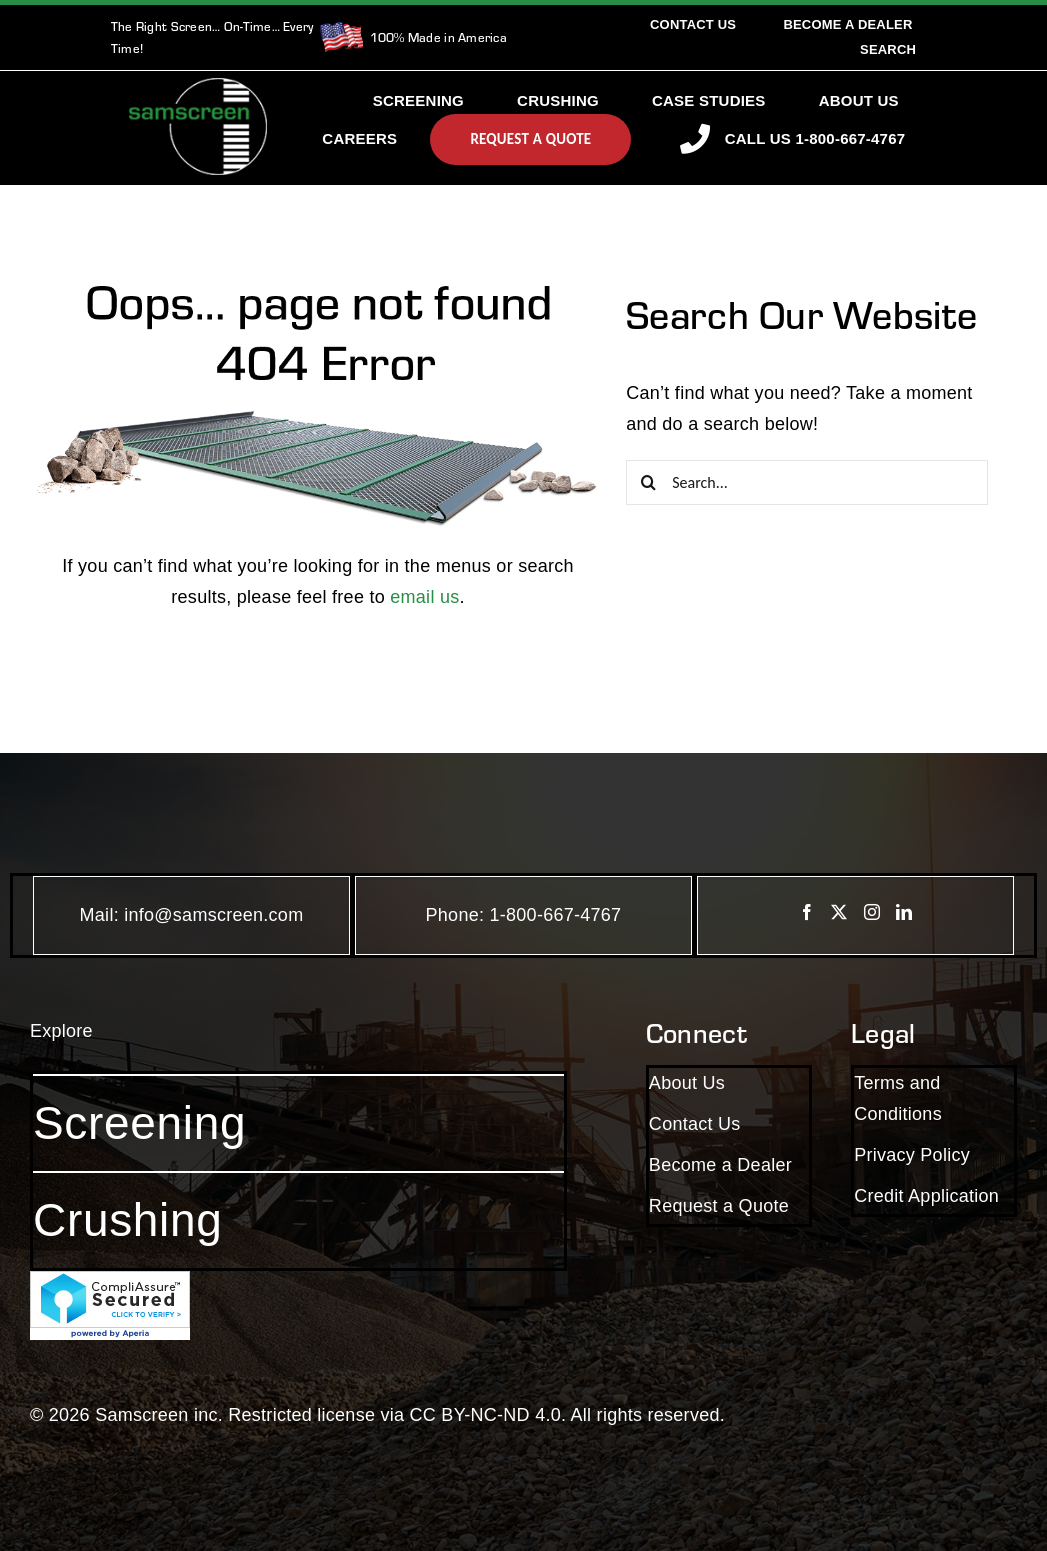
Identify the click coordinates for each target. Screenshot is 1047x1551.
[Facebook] (807, 912)
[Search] (888, 49)
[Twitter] (839, 912)
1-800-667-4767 (556, 915)
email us (424, 597)
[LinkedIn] (904, 912)
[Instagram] (872, 912)
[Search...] (807, 482)
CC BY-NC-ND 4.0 (485, 1415)
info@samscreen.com (213, 915)
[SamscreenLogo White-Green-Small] (198, 87)
